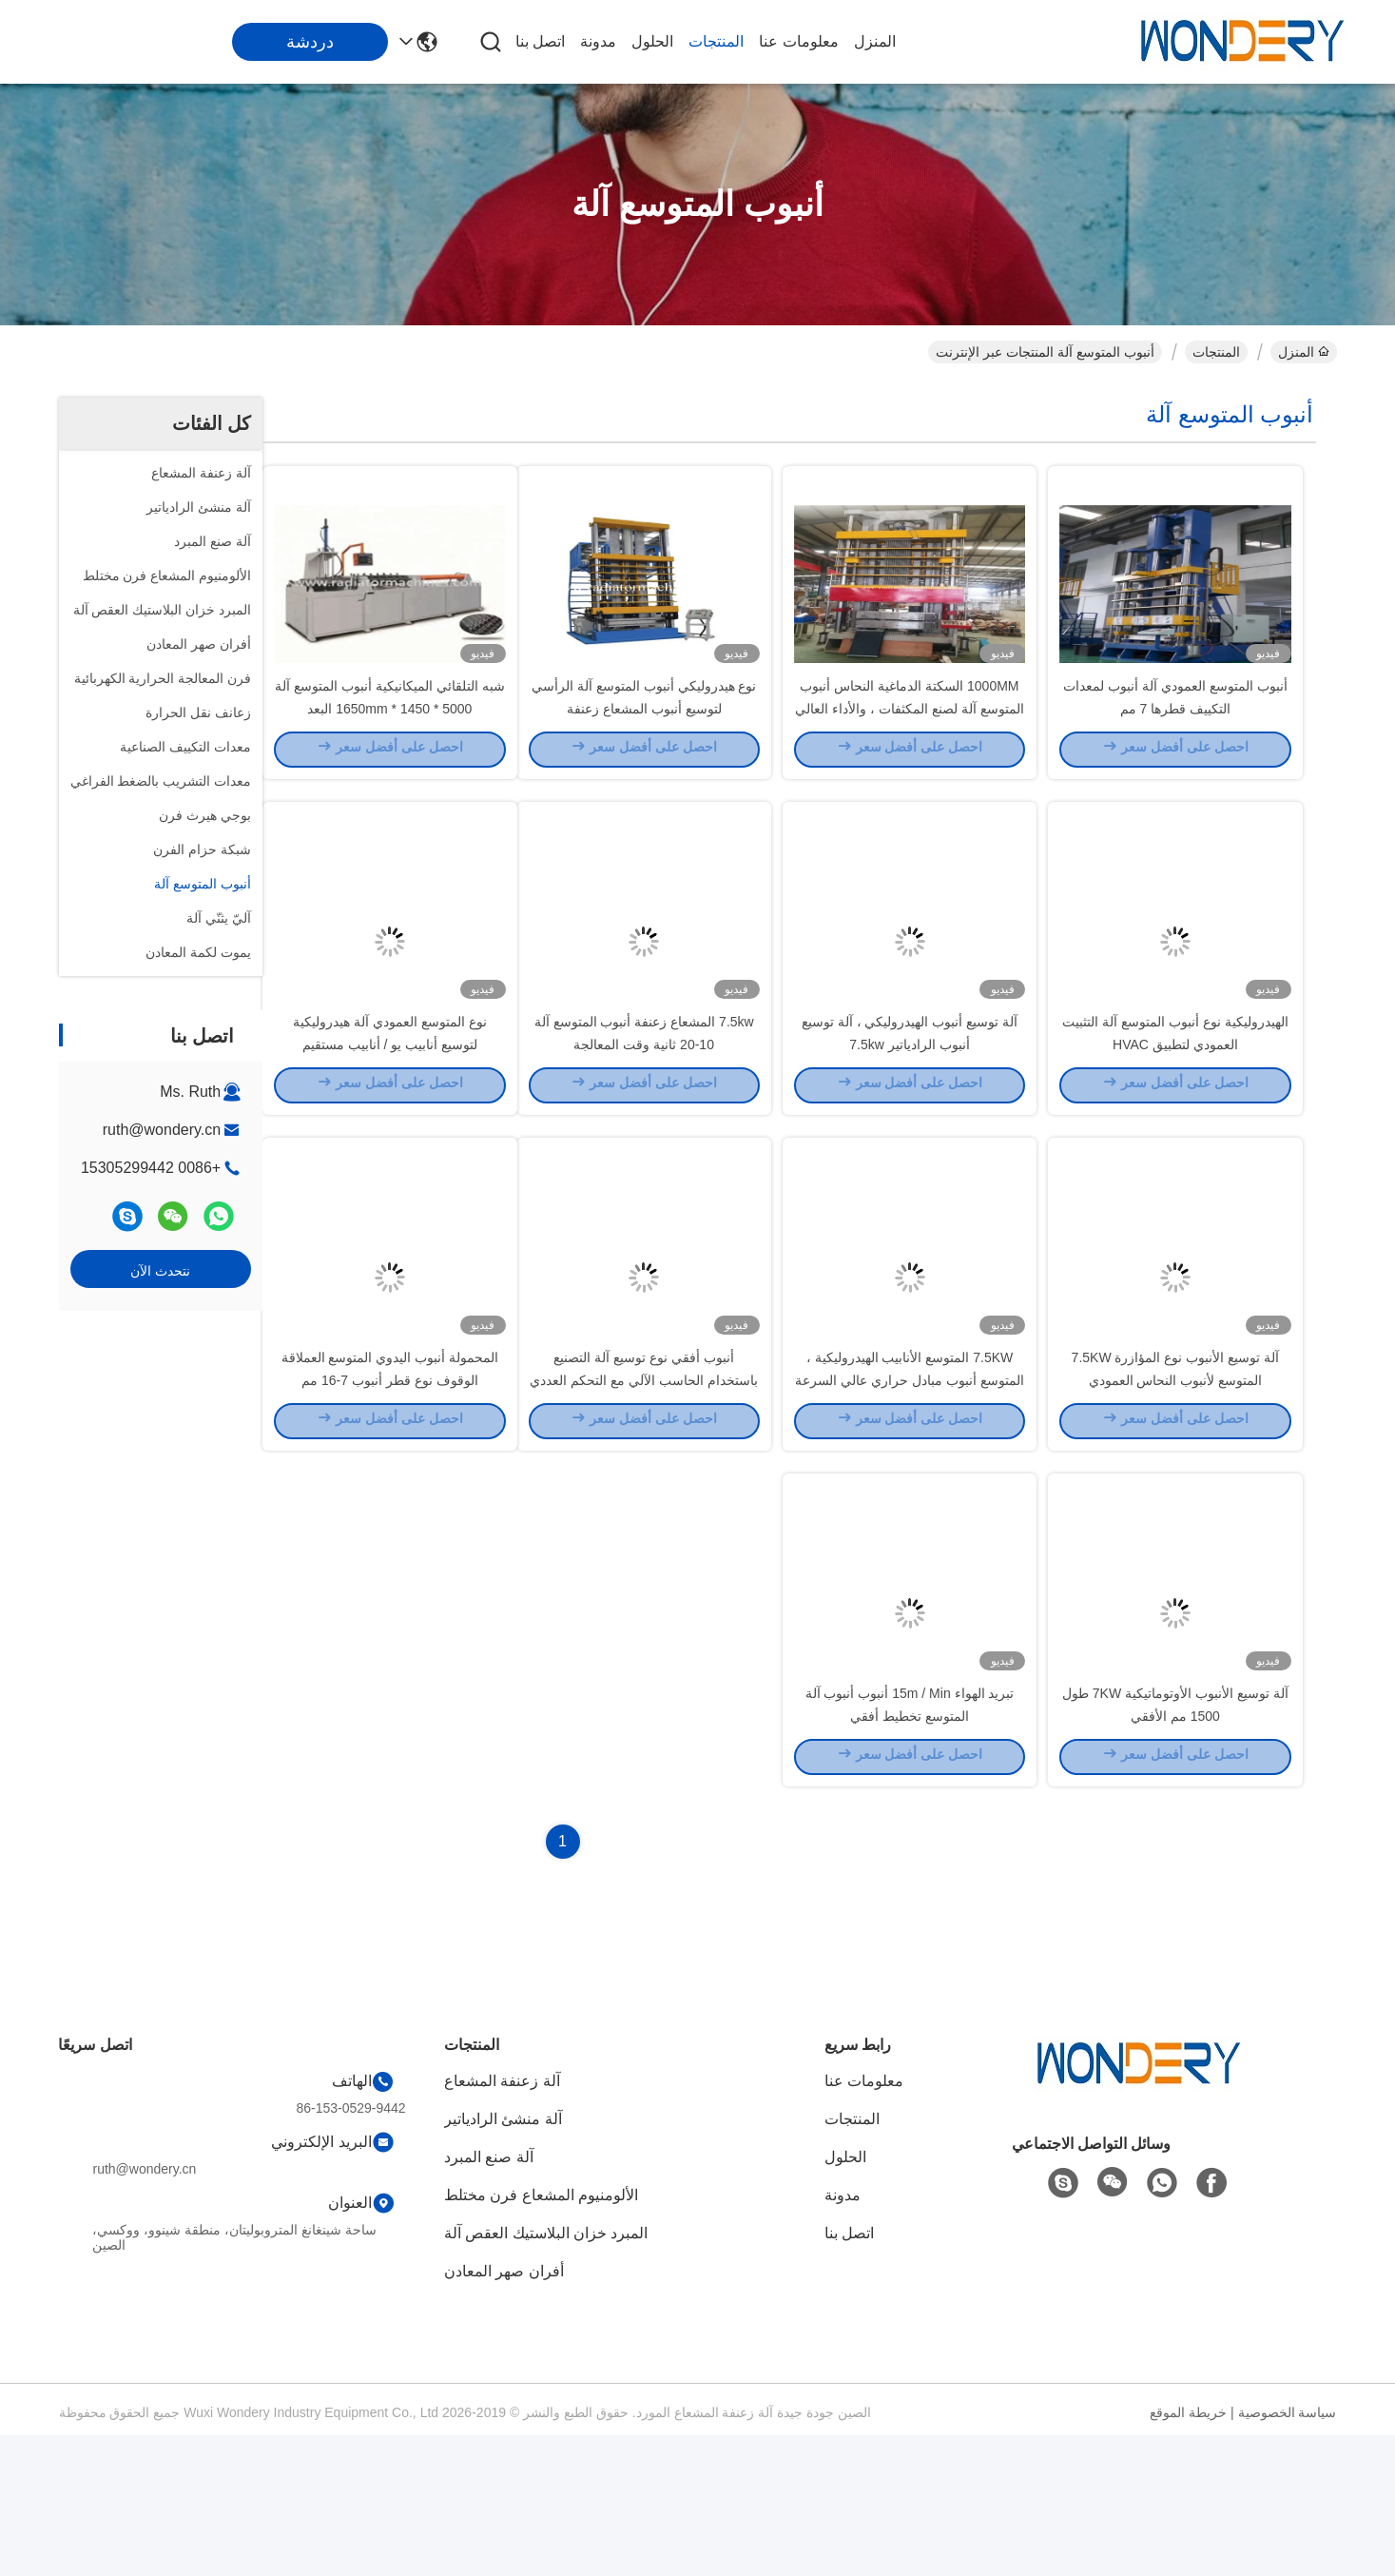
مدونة (598, 41)
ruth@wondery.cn (162, 1130)
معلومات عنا (798, 41)
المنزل (875, 41)
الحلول (652, 41)
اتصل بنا (540, 41)
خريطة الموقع (1188, 2553)
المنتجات (716, 41)
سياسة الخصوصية (1287, 2553)
